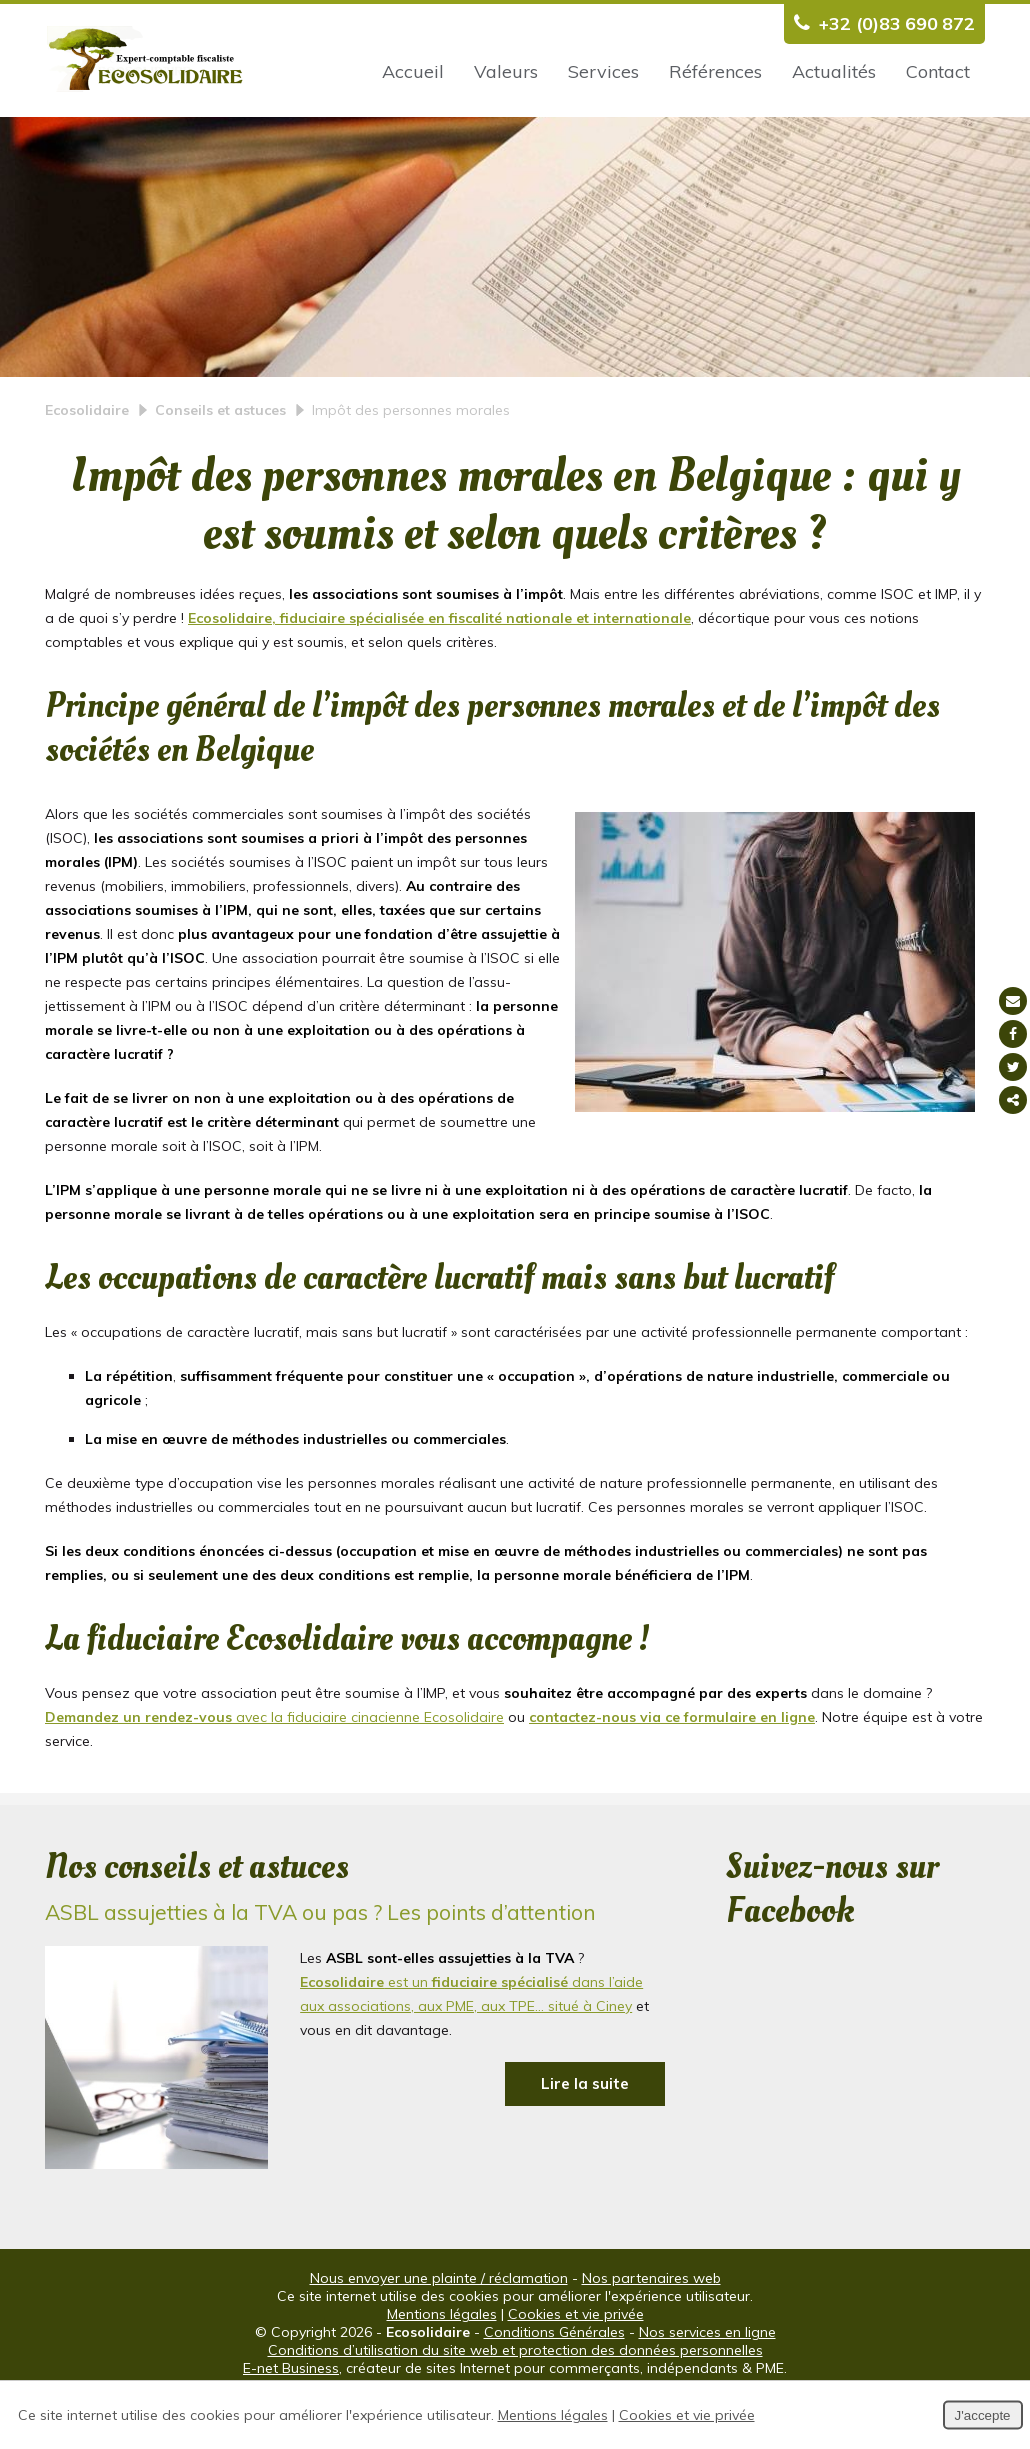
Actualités (834, 71)
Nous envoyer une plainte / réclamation (439, 2330)
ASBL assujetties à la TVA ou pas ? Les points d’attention (320, 1964)
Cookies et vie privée (576, 2366)
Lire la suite (585, 2135)
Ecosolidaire (87, 462)
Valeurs (506, 71)
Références (715, 71)
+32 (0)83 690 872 (879, 23)
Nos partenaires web (651, 2330)
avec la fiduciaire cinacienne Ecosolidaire (274, 1769)
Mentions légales (442, 2366)
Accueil (413, 71)
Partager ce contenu (1013, 1100)
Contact (938, 71)
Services (603, 71)
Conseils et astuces (220, 462)
